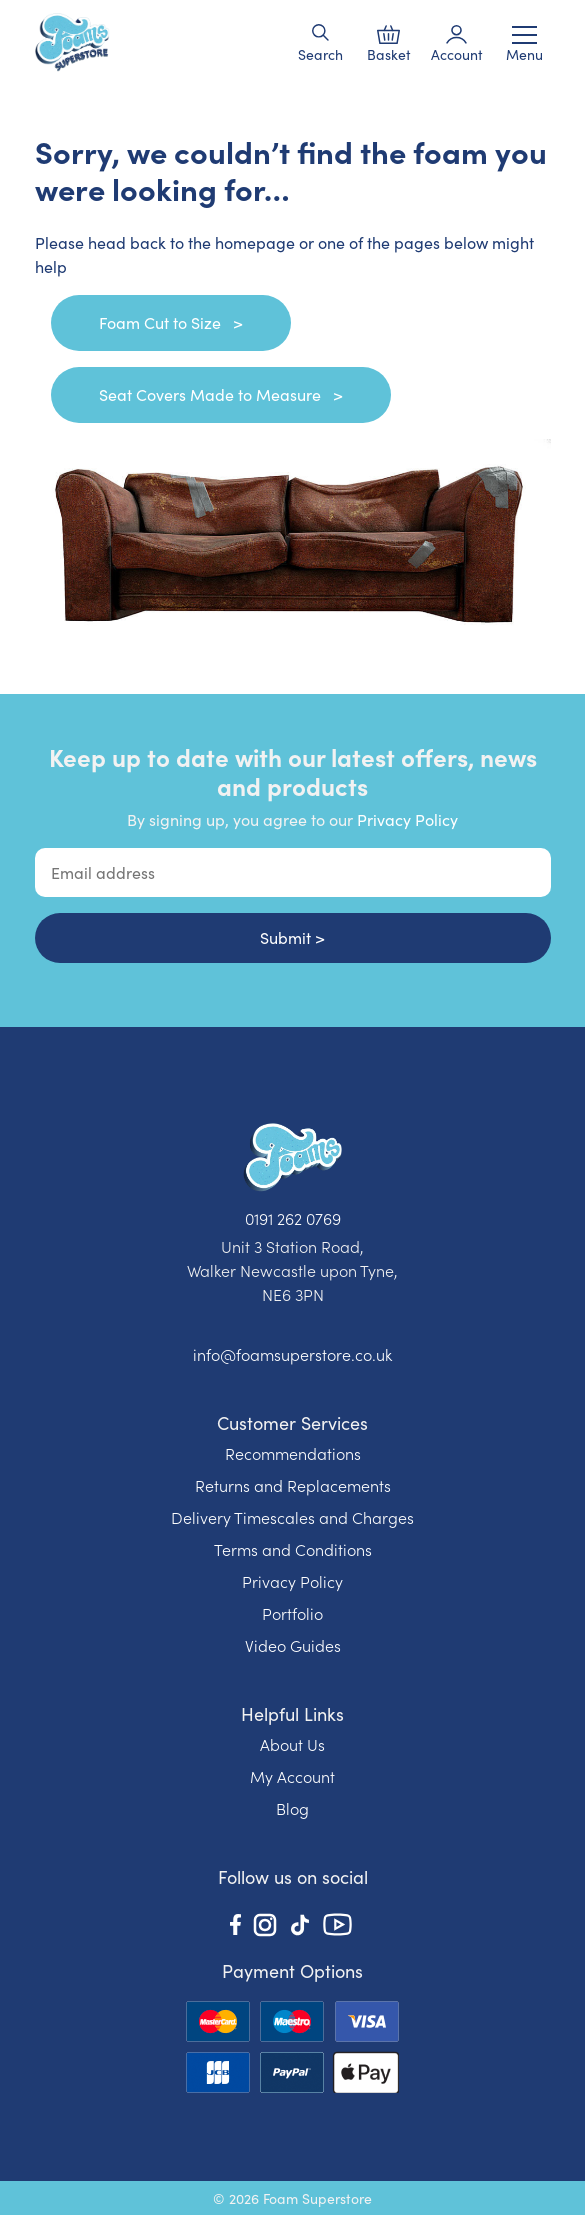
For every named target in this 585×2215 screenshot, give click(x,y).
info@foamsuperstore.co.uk (292, 1354)
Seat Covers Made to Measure (212, 394)
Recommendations (293, 1453)
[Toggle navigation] (524, 35)
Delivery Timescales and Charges (292, 1517)
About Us (292, 1744)
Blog (292, 1808)
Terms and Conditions (293, 1549)
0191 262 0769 (293, 1218)
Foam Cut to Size (162, 322)
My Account (292, 1776)
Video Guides (293, 1645)
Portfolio (292, 1613)
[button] (320, 32)
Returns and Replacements (293, 1485)
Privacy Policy (407, 819)
